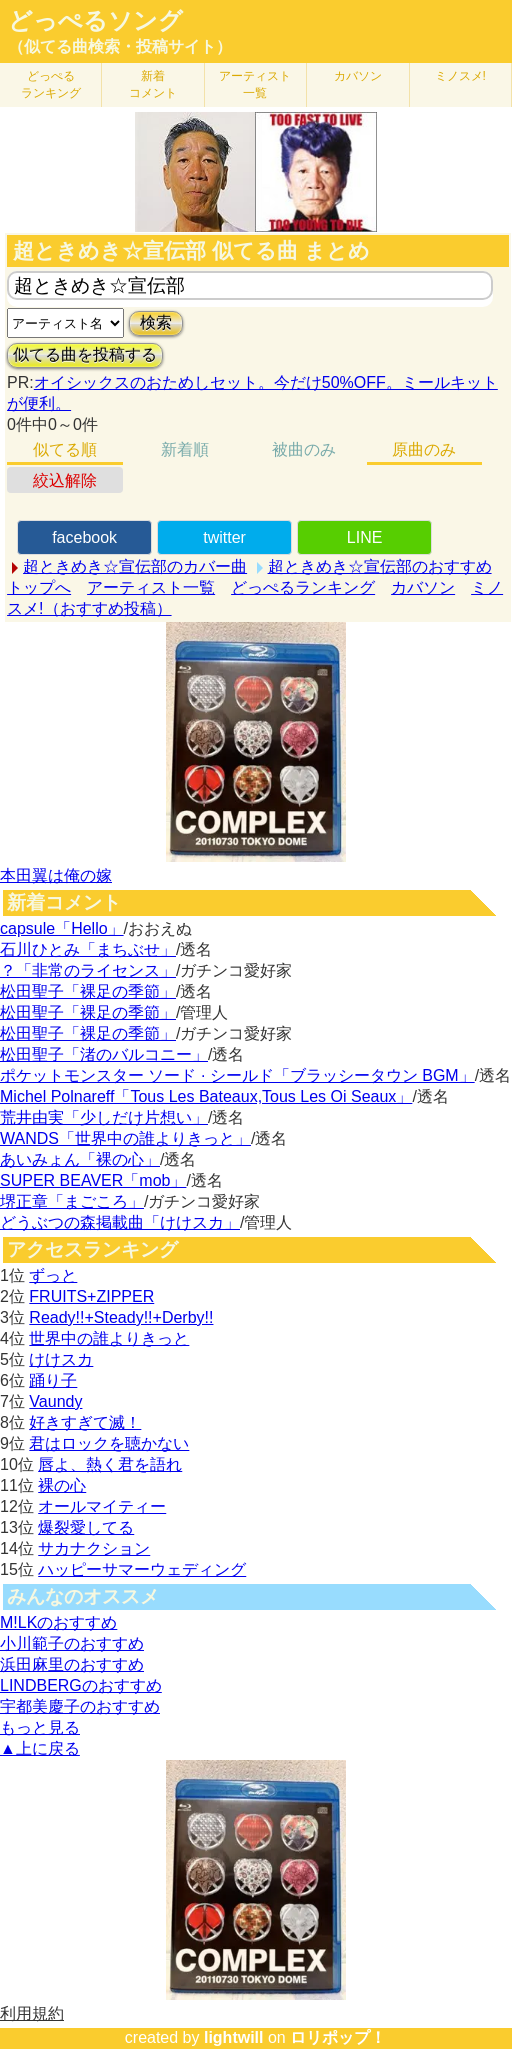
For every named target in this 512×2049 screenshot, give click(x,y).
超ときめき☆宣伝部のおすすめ (380, 566)
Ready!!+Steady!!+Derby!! (121, 1317)
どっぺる (51, 84)
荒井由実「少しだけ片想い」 (104, 1117)
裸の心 (62, 1485)
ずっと (53, 1275)
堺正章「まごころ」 (72, 1201)
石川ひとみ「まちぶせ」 (88, 949)
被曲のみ (304, 449)
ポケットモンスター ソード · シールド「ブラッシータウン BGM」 (237, 1075)
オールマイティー (102, 1506)
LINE (365, 537)
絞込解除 (65, 480)
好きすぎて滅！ (85, 1422)
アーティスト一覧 (151, 587)
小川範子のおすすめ (72, 1643)
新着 (153, 84)
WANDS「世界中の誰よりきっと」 (125, 1138)
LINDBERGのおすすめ (81, 1685)
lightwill (234, 2037)
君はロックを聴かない (109, 1443)
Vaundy (55, 1401)
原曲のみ (424, 449)
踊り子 (53, 1380)
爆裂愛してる (86, 1527)
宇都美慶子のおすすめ (80, 1706)
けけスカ (61, 1359)
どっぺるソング (95, 21)
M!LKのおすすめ (58, 1622)
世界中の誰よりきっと (109, 1338)
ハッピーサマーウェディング (142, 1569)
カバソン (358, 76)
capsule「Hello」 (62, 928)
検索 (156, 322)
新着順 (185, 449)
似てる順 (65, 449)
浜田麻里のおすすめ (72, 1664)
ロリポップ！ (338, 2037)
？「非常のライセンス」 (88, 970)
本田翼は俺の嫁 (56, 875)
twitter (224, 537)
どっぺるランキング (303, 587)
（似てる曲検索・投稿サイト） (120, 46)
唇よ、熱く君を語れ (110, 1464)
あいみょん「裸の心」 (80, 1159)
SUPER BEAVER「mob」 (93, 1180)
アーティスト (255, 84)
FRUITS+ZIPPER (91, 1296)
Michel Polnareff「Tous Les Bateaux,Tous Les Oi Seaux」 (206, 1096)
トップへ (39, 587)
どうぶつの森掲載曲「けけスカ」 (120, 1222)
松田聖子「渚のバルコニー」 (104, 1054)
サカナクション (94, 1548)
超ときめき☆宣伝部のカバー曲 (135, 566)
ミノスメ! (460, 76)
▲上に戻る (40, 1748)
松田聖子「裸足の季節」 (88, 991)
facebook (84, 537)
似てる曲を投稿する (85, 354)
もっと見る (40, 1727)
